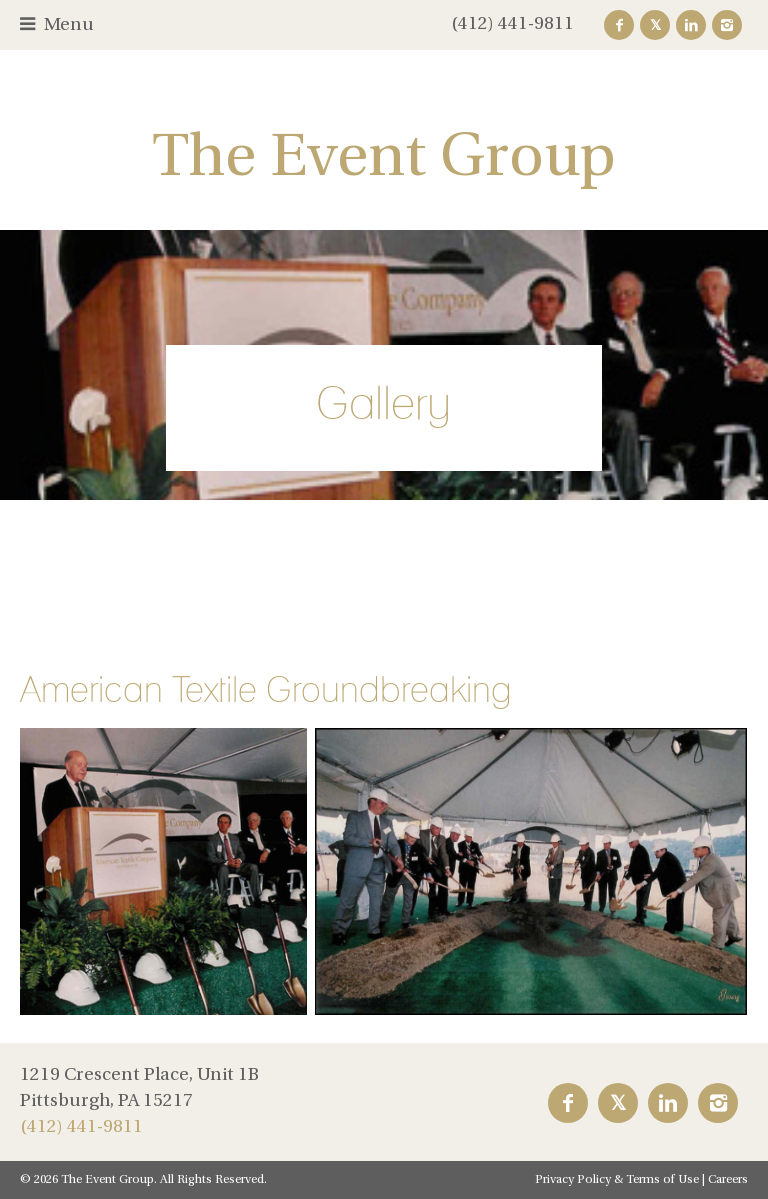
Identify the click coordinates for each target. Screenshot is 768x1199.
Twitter (655, 25)
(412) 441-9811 (512, 24)
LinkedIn (691, 25)
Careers (728, 1180)
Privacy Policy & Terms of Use (617, 1180)
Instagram (727, 25)
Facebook (619, 25)
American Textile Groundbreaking (266, 689)
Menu (69, 25)
